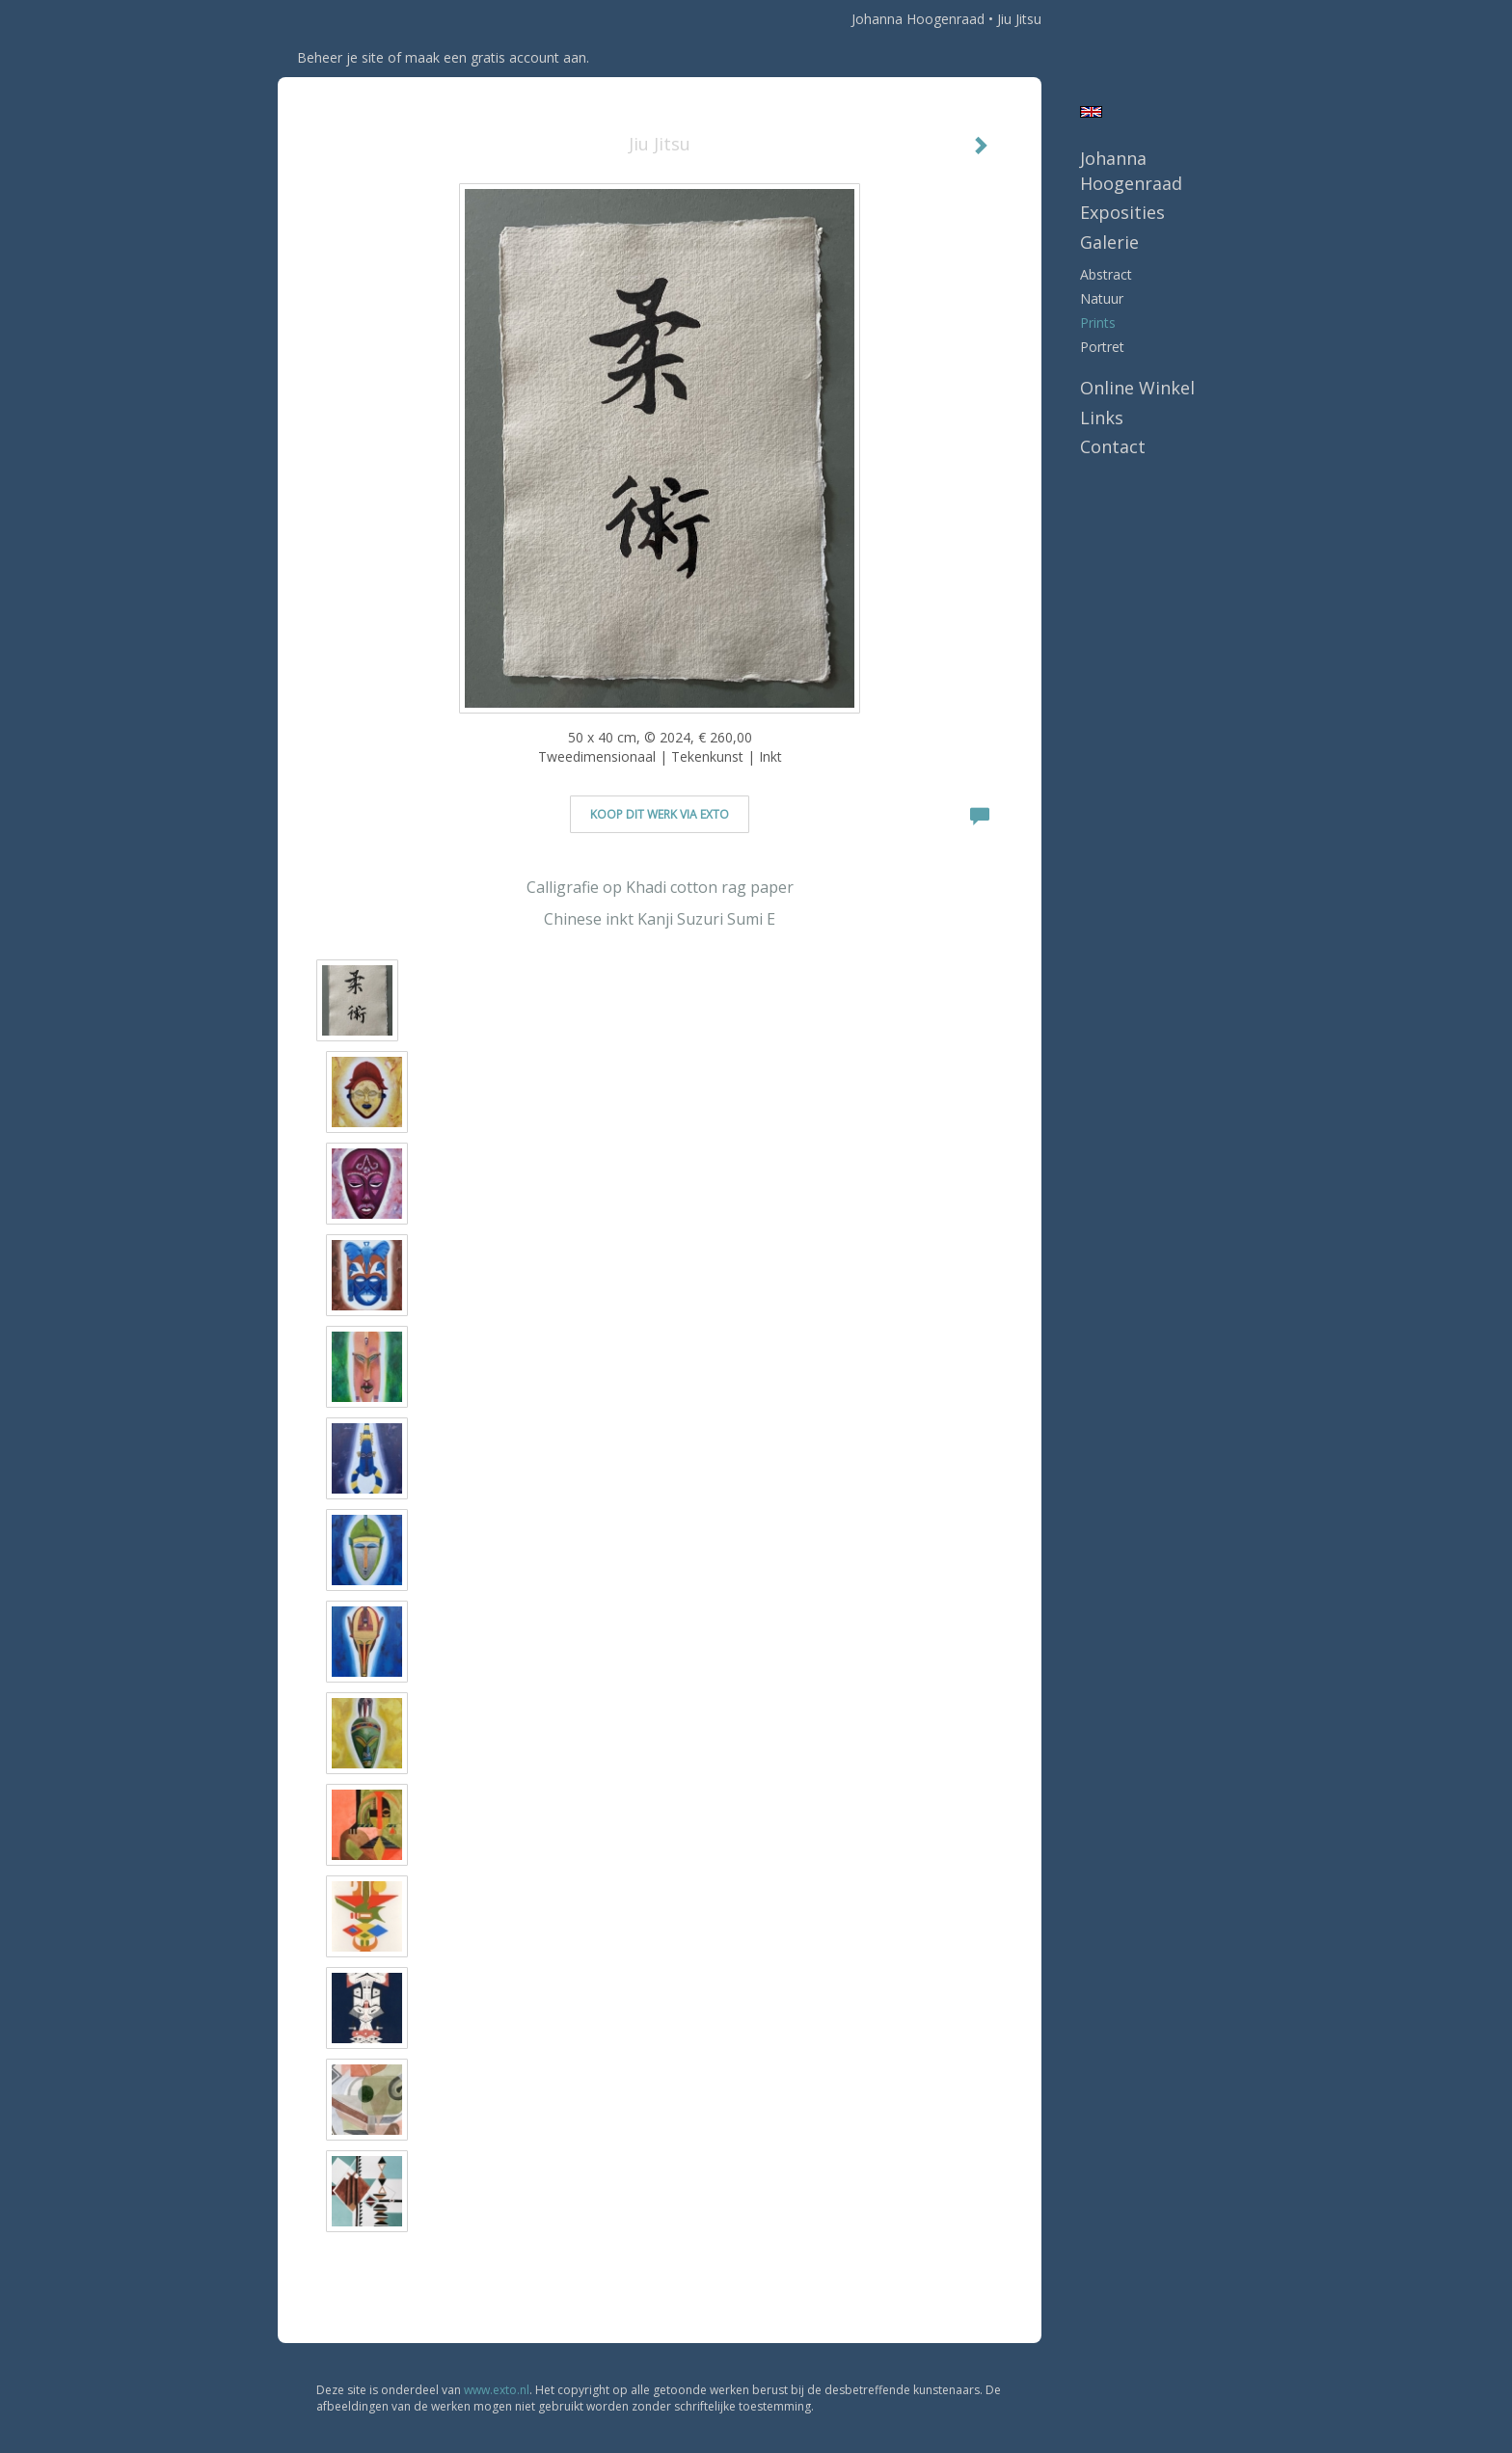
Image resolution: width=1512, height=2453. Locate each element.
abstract (1106, 274)
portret (1102, 346)
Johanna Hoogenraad (918, 19)
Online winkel (1137, 387)
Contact (1113, 446)
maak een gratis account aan (495, 57)
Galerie (1109, 242)
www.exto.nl (496, 2390)
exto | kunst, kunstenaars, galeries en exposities (332, 19)
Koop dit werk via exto (659, 814)
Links (1101, 417)
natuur (1101, 298)
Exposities (1122, 212)
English (1091, 112)
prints (1098, 322)
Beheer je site (340, 57)
